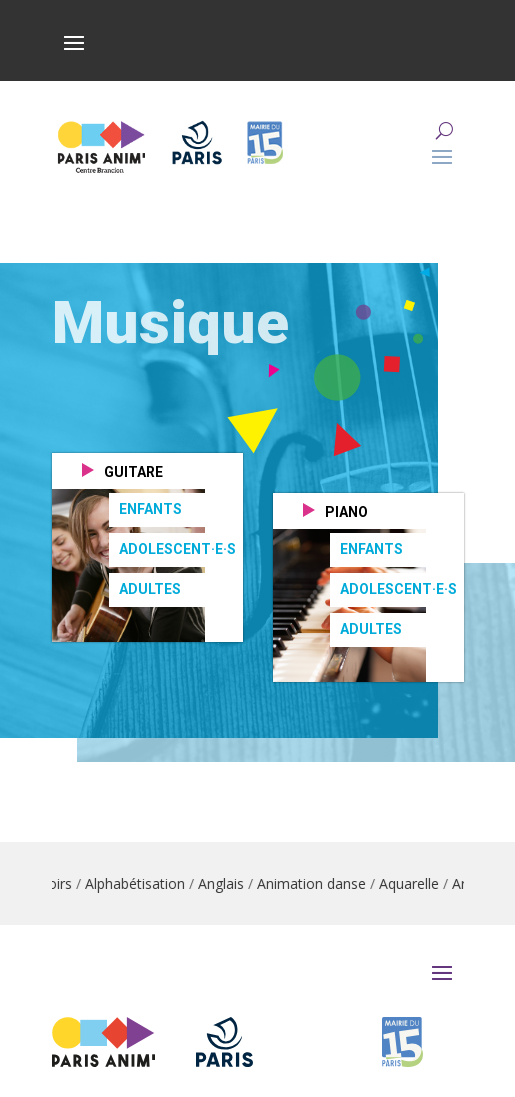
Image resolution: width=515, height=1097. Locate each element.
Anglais (234, 883)
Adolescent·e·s (177, 549)
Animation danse (324, 883)
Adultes (150, 589)
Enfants (150, 509)
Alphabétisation (148, 883)
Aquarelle (422, 883)
